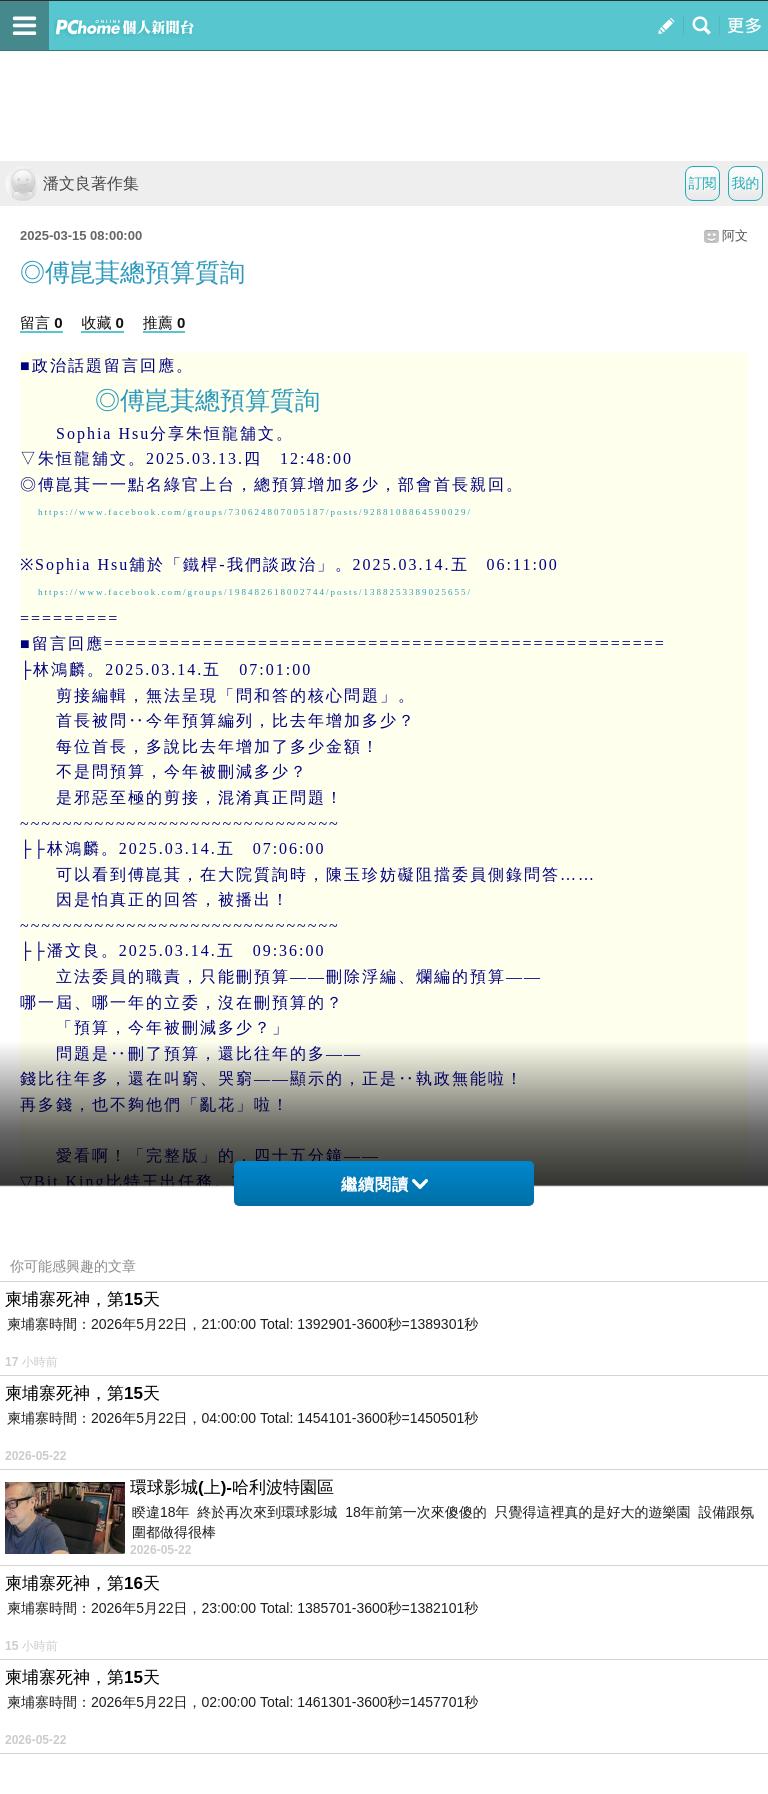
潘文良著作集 (72, 183)
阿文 (735, 235)
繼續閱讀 (384, 1184)
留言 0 (41, 322)
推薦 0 (164, 322)
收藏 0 (102, 322)
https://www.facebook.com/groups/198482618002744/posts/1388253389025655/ (255, 592)
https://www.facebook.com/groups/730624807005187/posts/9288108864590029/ (255, 512)
